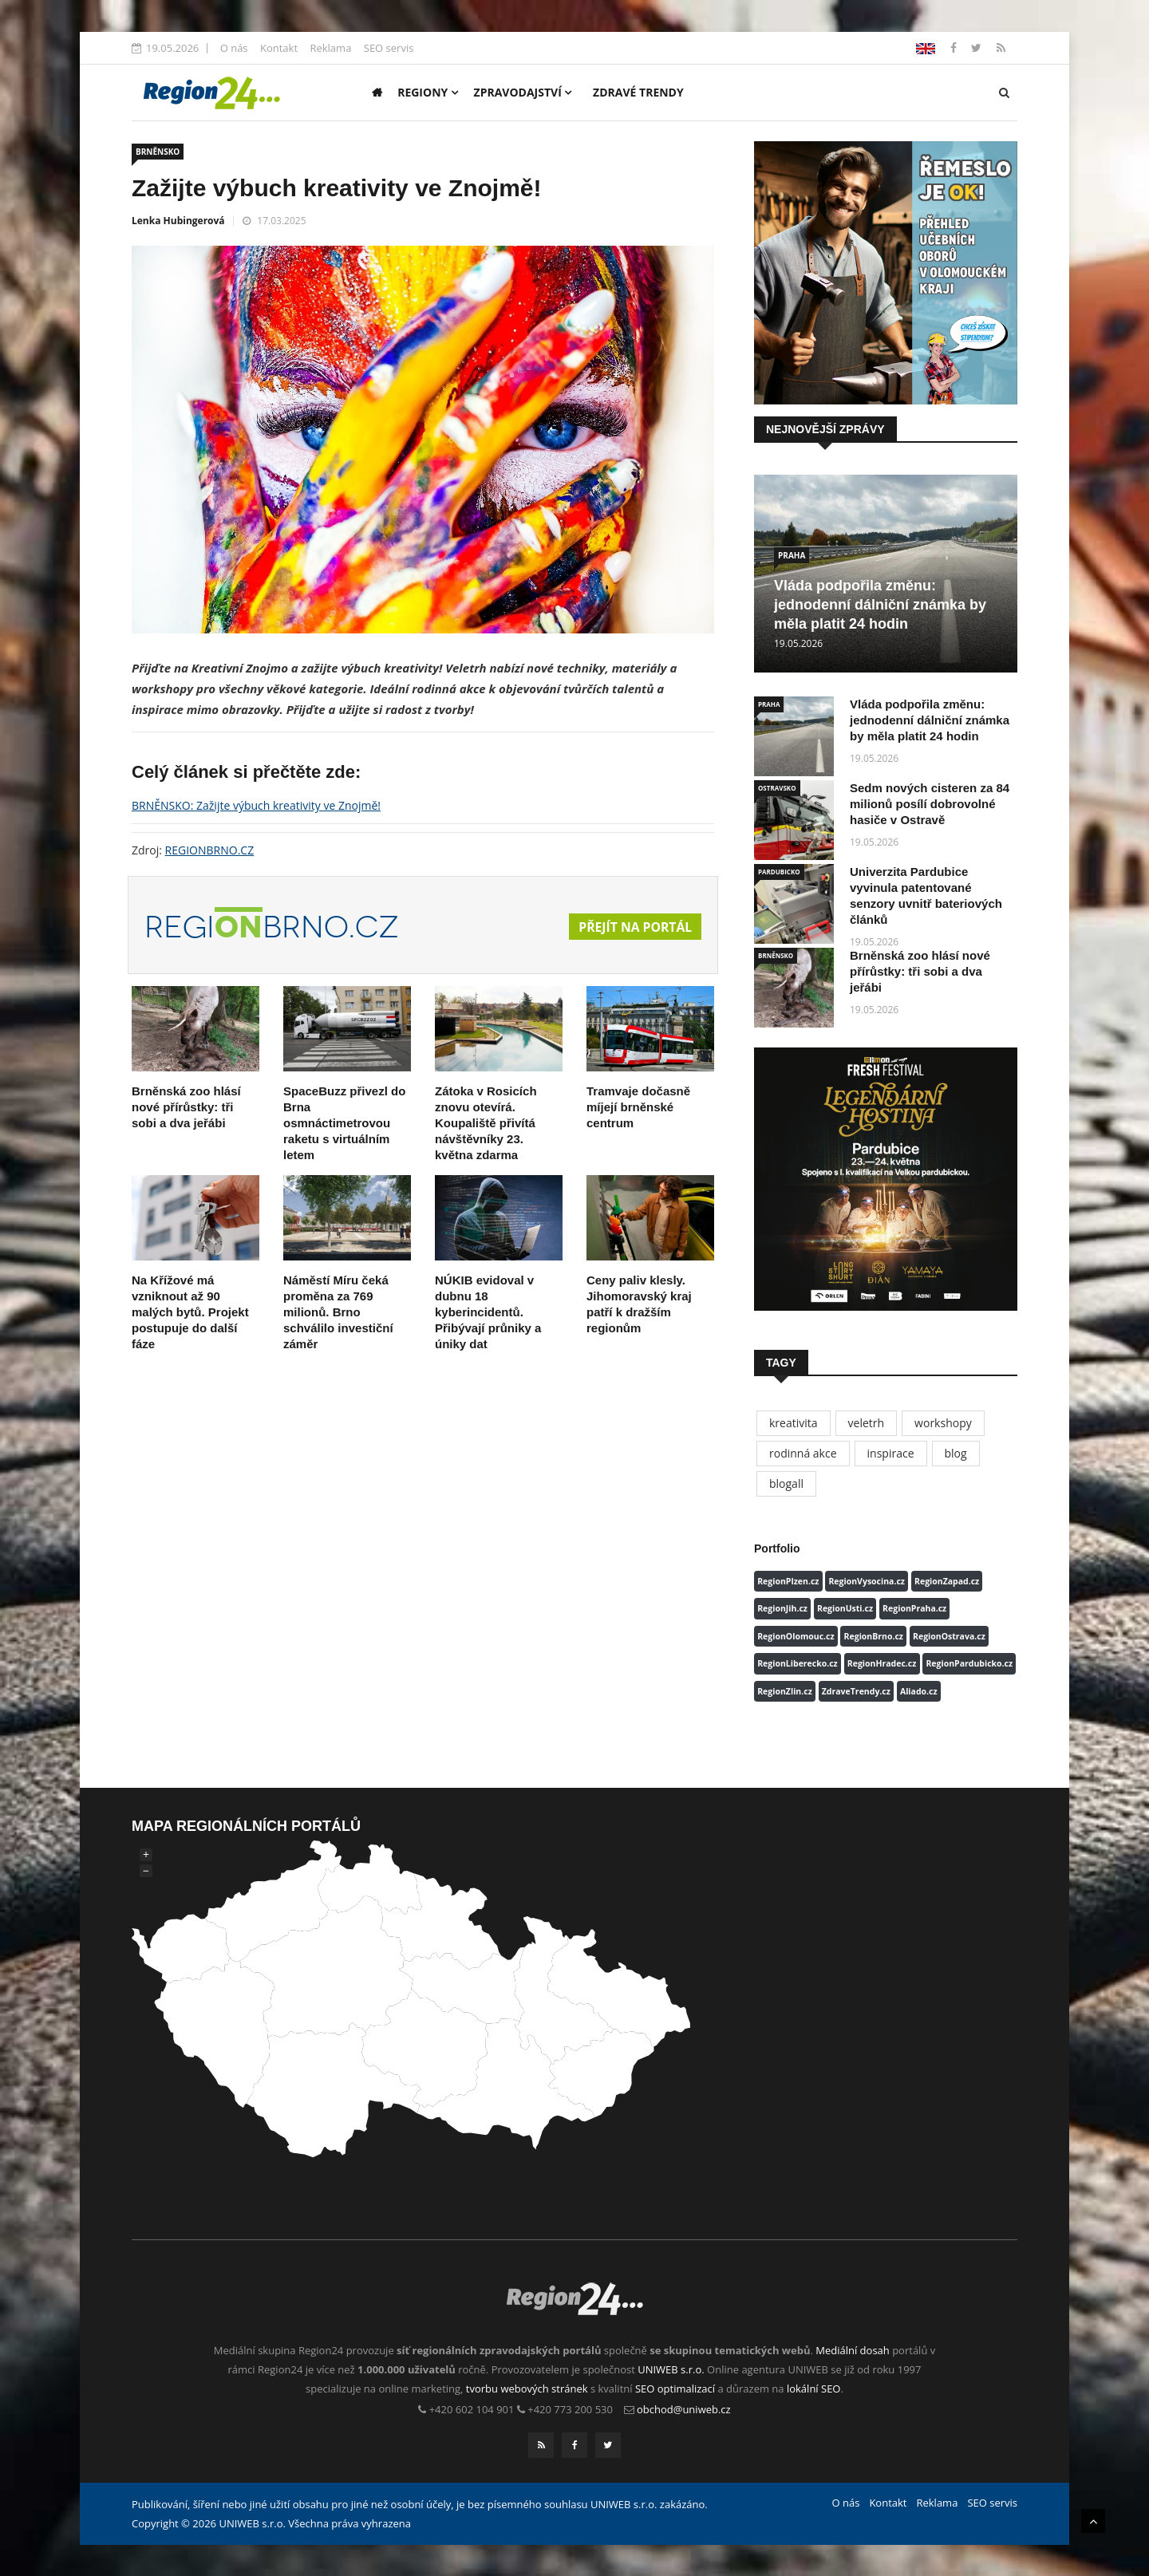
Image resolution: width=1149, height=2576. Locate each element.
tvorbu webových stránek (527, 2388)
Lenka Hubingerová (178, 220)
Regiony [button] (427, 92)
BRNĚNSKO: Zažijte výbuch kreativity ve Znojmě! (256, 805)
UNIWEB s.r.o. (671, 2369)
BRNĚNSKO (158, 151)
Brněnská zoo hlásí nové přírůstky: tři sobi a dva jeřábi (186, 1107)
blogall (786, 1483)
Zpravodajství (523, 92)
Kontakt (279, 48)
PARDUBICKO (779, 871)
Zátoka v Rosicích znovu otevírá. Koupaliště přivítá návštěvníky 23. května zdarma (486, 1123)
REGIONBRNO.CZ (210, 850)
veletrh (866, 1422)
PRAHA (791, 555)
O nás (234, 48)
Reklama (330, 48)
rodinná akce (803, 1453)
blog (956, 1453)
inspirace (890, 1453)
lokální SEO (814, 2388)
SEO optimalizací (675, 2388)
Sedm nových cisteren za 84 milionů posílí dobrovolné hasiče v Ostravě (929, 803)
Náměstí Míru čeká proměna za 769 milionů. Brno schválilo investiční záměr (338, 1312)
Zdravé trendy (638, 92)
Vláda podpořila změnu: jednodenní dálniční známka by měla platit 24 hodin (880, 605)
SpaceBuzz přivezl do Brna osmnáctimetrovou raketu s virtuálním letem (344, 1123)
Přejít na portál (634, 927)
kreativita (793, 1422)
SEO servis (389, 48)
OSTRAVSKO (777, 787)
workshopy (943, 1422)
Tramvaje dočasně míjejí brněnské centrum (638, 1107)
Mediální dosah (852, 2350)
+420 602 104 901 (472, 2409)
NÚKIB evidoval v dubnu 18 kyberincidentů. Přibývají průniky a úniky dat (488, 1312)
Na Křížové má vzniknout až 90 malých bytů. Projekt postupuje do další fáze (190, 1312)
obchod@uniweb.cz (684, 2409)
